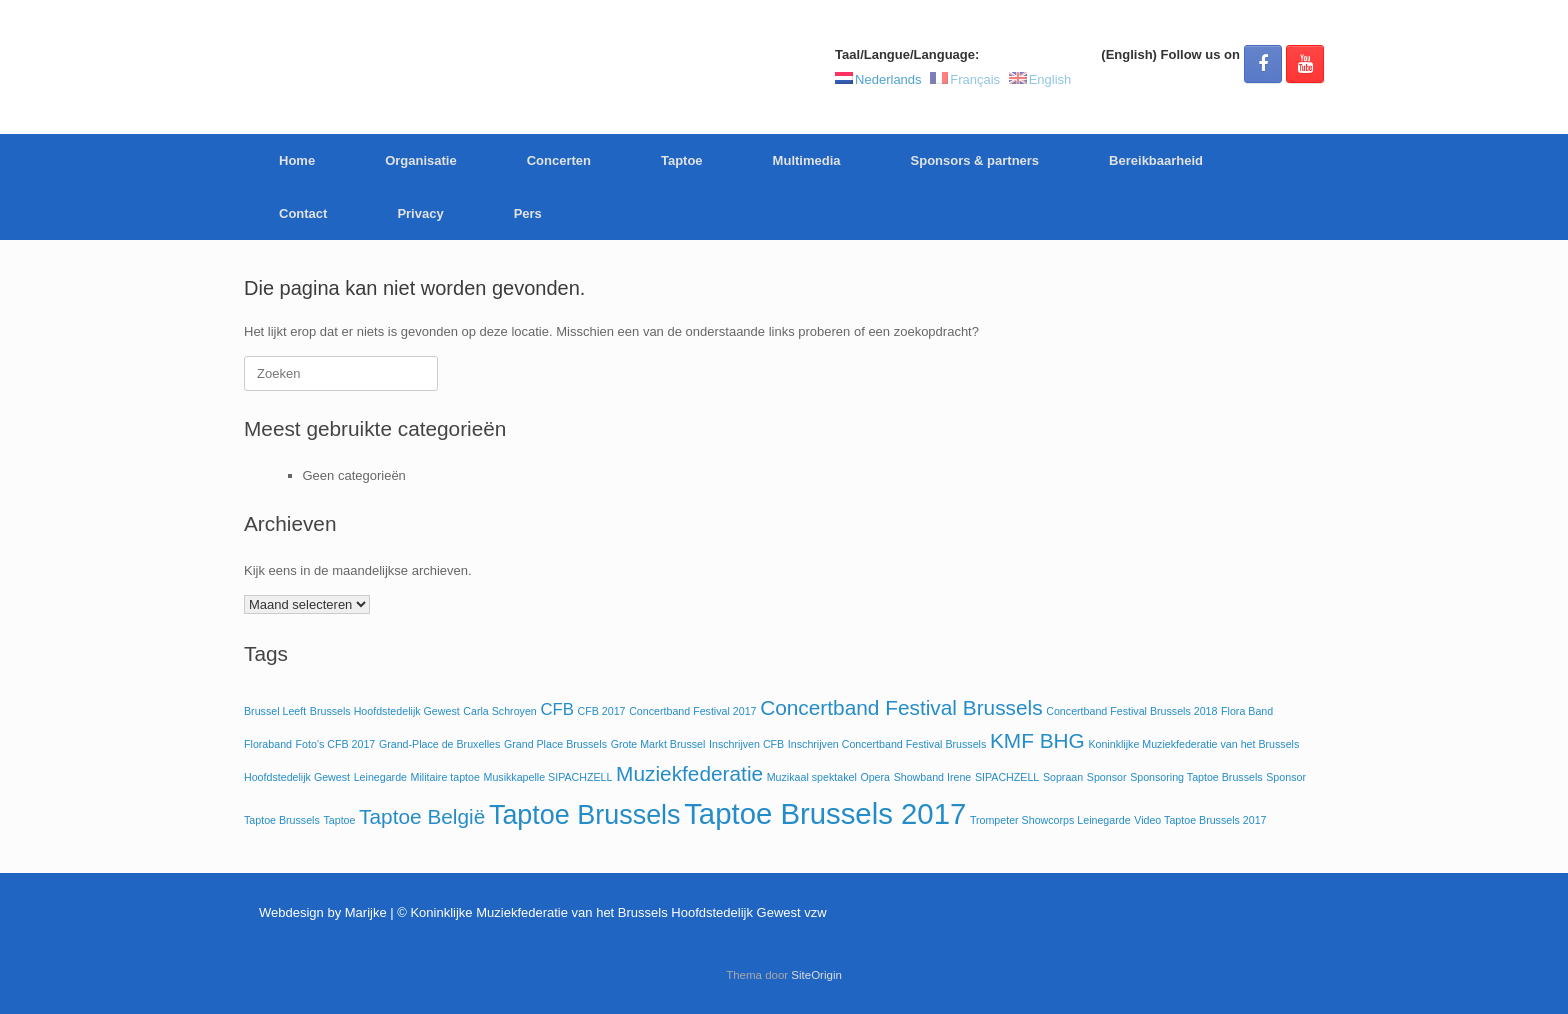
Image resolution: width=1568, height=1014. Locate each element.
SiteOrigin (816, 975)
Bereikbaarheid (1156, 160)
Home (297, 160)
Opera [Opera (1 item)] (875, 777)
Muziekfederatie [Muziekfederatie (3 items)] (689, 773)
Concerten (559, 160)
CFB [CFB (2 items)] (557, 709)
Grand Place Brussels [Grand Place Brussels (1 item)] (555, 744)
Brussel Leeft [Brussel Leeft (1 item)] (275, 711)
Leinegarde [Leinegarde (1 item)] (380, 777)
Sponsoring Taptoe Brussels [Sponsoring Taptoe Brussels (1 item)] (1196, 777)
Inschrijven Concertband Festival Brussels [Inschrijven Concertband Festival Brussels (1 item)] (887, 744)
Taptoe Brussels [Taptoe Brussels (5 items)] (585, 815)
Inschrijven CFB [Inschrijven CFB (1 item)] (746, 744)
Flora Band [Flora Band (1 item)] (1247, 711)
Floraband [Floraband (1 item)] (268, 744)
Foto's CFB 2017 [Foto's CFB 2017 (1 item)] (336, 744)
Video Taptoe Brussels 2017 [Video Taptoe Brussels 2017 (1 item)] (1200, 820)
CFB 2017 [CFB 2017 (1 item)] (602, 711)
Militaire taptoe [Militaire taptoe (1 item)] (445, 777)
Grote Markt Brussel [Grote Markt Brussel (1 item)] (658, 744)
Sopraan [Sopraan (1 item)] (1063, 777)
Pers (528, 213)
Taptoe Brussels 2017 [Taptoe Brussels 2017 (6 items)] (825, 813)
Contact (303, 213)
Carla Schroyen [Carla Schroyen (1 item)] (499, 711)
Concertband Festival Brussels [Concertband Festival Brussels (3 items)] (901, 707)
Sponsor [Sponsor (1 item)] (1107, 777)
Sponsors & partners (975, 160)
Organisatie (421, 160)
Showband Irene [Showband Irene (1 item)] (933, 777)
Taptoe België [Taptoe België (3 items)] (422, 816)
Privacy (420, 213)
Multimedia (807, 160)
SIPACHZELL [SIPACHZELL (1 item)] (1007, 777)
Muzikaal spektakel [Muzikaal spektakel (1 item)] (812, 777)
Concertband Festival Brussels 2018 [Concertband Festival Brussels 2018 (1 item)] (1131, 711)
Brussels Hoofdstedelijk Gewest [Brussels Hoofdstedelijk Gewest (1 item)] (385, 711)
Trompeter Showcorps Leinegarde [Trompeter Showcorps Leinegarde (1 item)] (1050, 820)
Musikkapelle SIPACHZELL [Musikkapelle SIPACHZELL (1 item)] (548, 777)
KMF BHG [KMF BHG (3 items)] (1037, 740)
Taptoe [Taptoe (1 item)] (339, 820)
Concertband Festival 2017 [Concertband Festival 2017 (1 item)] (692, 711)
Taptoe (682, 160)
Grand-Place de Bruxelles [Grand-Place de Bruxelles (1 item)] (439, 744)
